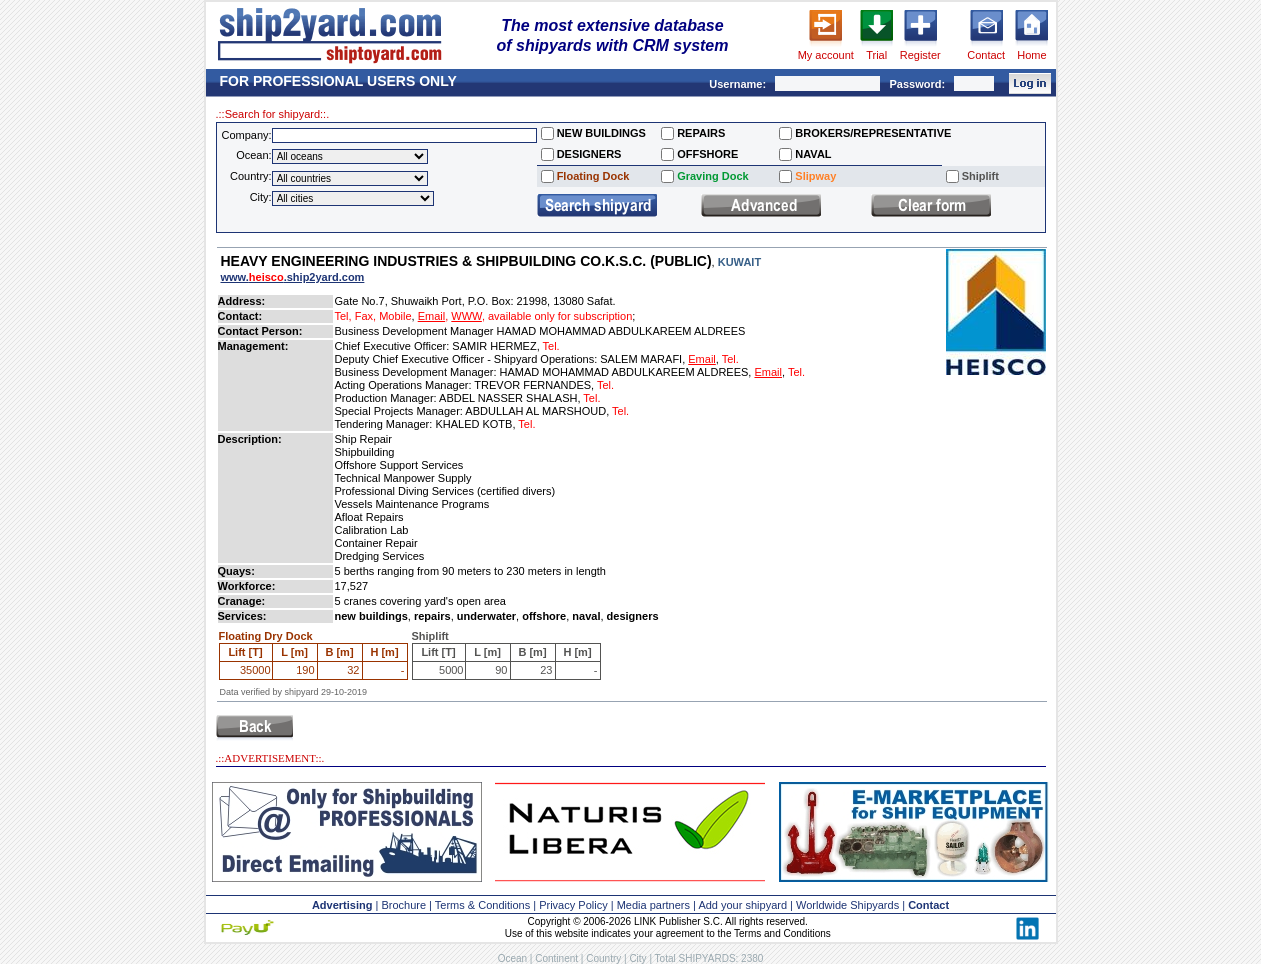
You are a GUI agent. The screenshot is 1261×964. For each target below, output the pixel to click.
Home (1031, 55)
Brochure (403, 905)
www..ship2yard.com (293, 277)
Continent (556, 958)
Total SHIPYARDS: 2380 (709, 958)
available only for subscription (560, 316)
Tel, (343, 316)
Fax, (365, 316)
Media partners (653, 905)
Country (603, 958)
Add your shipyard (742, 905)
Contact (986, 55)
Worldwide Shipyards (847, 905)
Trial (876, 55)
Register (920, 55)
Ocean (512, 958)
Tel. (551, 346)
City (637, 958)
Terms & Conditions (482, 905)
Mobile (395, 316)
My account (826, 55)
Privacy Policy (573, 905)
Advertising (342, 905)
